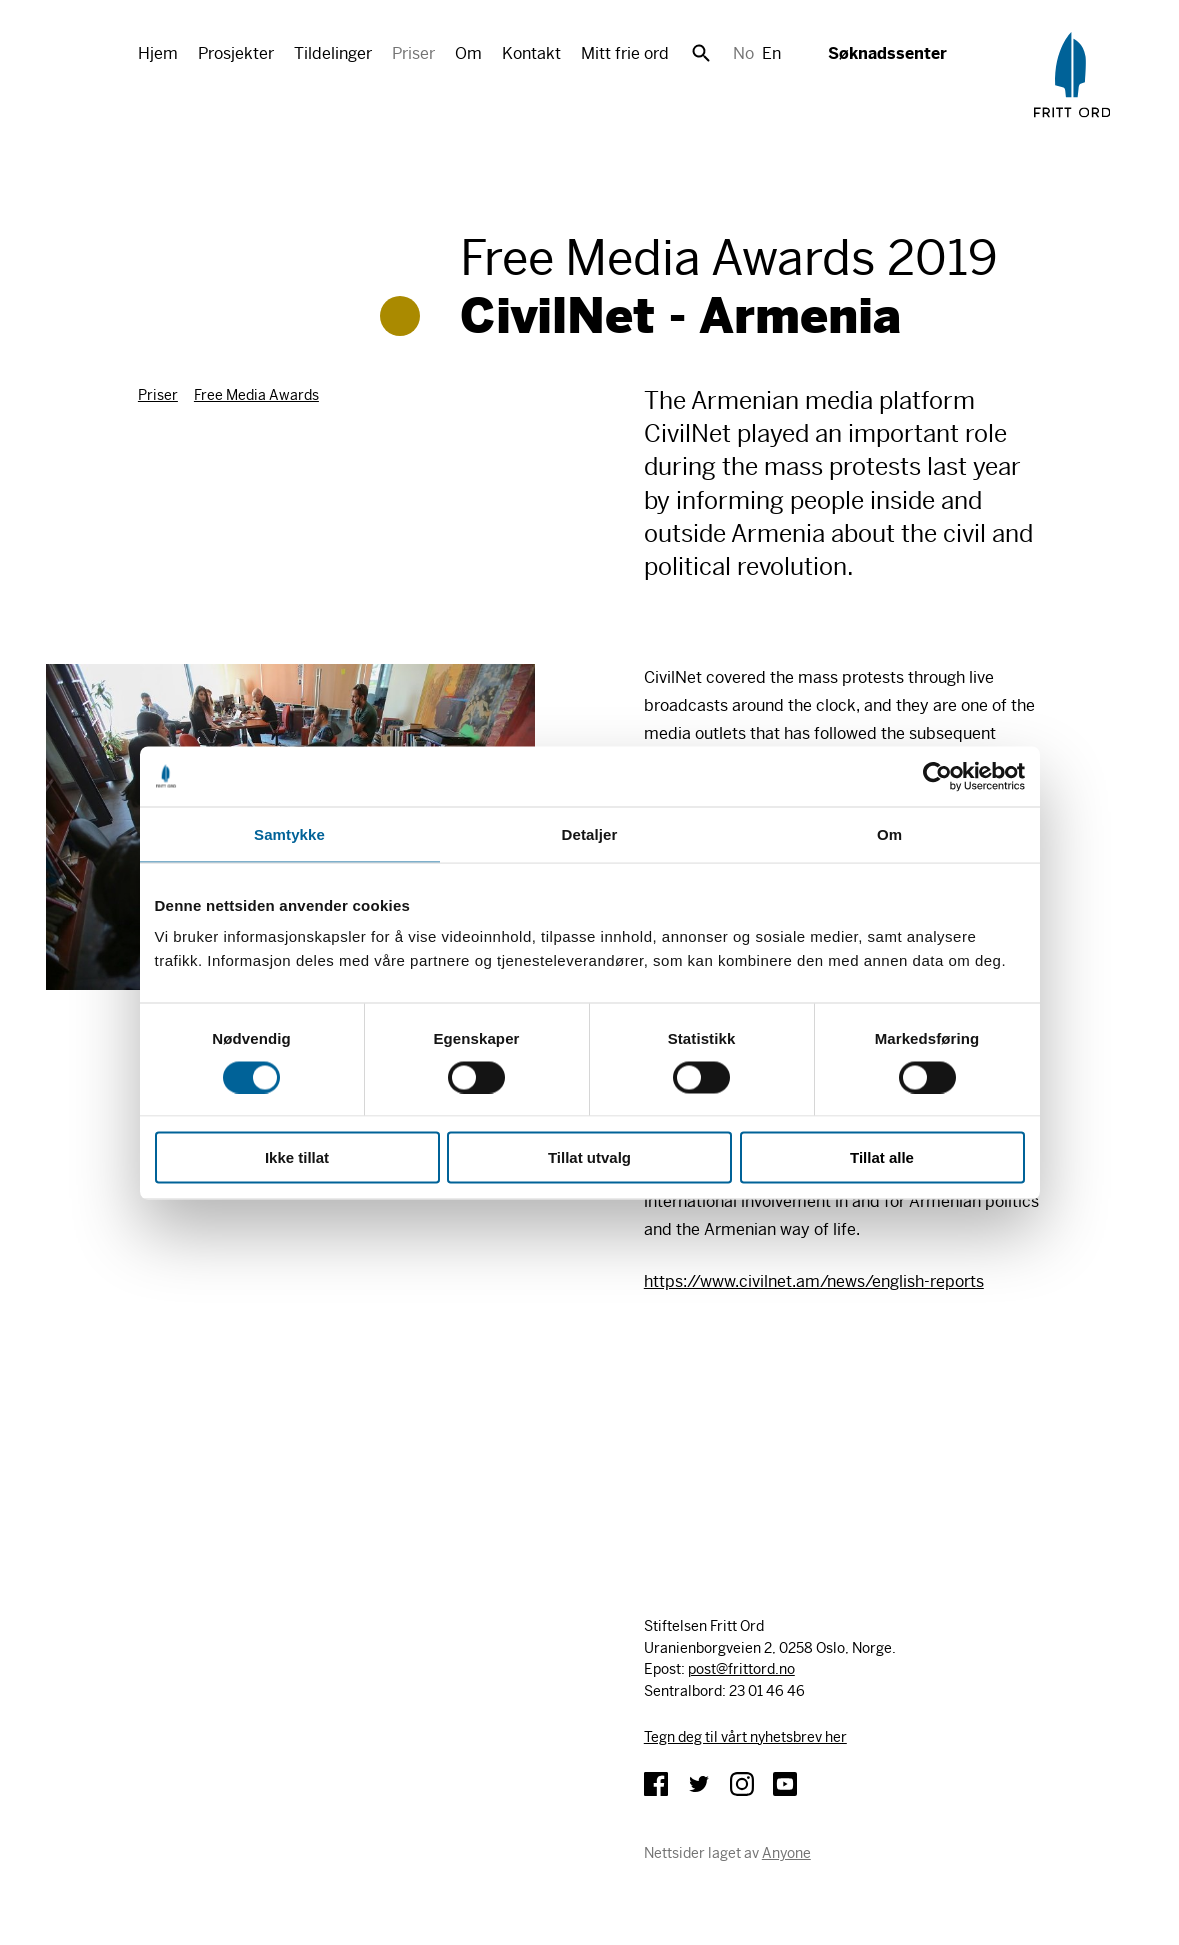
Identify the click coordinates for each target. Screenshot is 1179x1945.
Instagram (742, 1784)
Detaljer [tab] (590, 833)
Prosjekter (236, 53)
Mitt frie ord (625, 53)
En (771, 53)
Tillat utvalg (589, 1157)
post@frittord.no (741, 1669)
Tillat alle (882, 1157)
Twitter (699, 1784)
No (743, 53)
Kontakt (531, 53)
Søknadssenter (887, 53)
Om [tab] (889, 833)
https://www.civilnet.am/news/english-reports (814, 1281)
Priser (413, 53)
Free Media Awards (256, 395)
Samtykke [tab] (289, 833)
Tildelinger (333, 53)
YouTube (785, 1784)
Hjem (158, 53)
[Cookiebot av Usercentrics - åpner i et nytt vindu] (937, 776)
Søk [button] (701, 53)
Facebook (656, 1784)
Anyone (786, 1853)
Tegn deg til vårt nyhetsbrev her (745, 1737)
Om (468, 53)
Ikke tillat (297, 1157)
